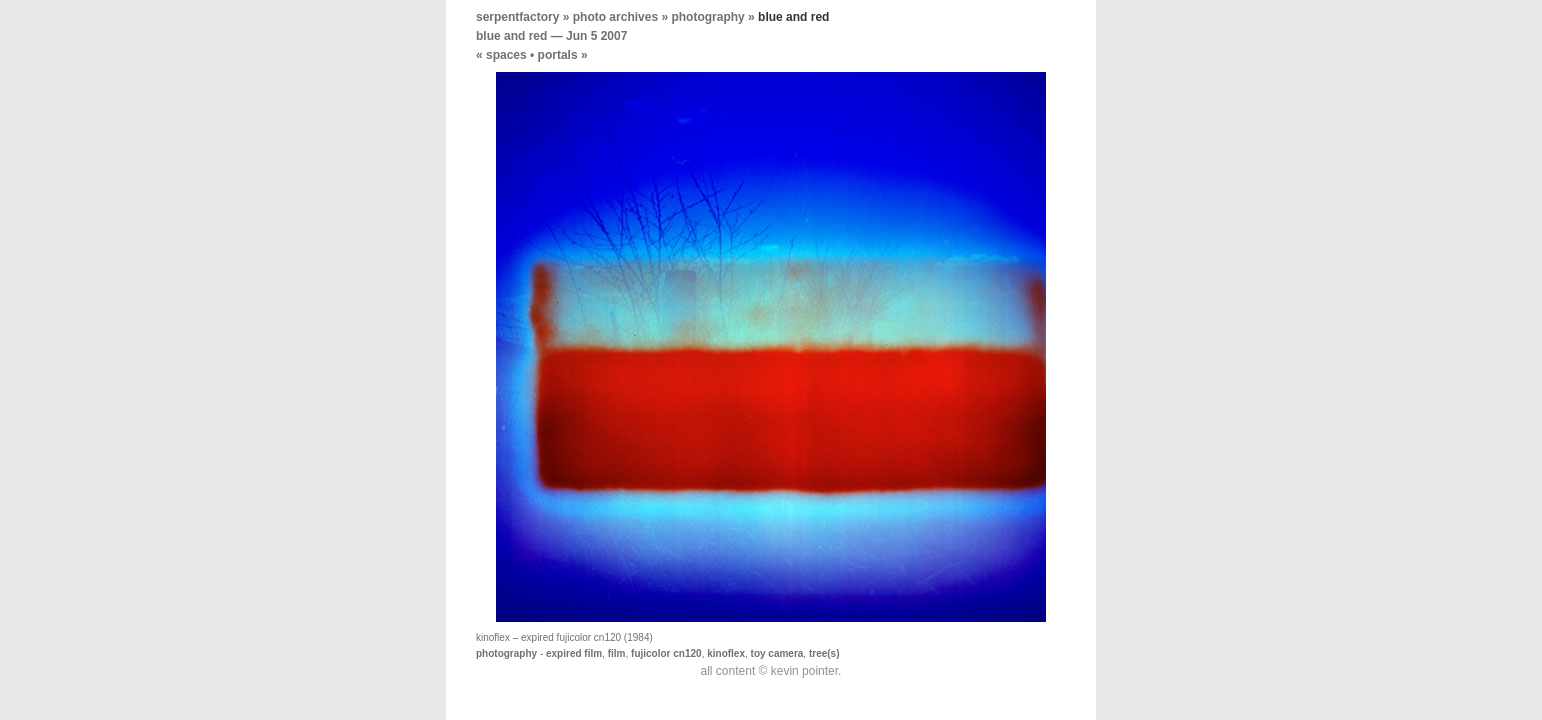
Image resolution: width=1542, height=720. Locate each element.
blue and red (511, 36)
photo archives (615, 17)
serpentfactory (517, 17)
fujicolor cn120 (666, 653)
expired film (574, 653)
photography (707, 17)
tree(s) (824, 653)
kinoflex (726, 653)
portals (558, 55)
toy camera (777, 653)
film (617, 653)
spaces (506, 55)
